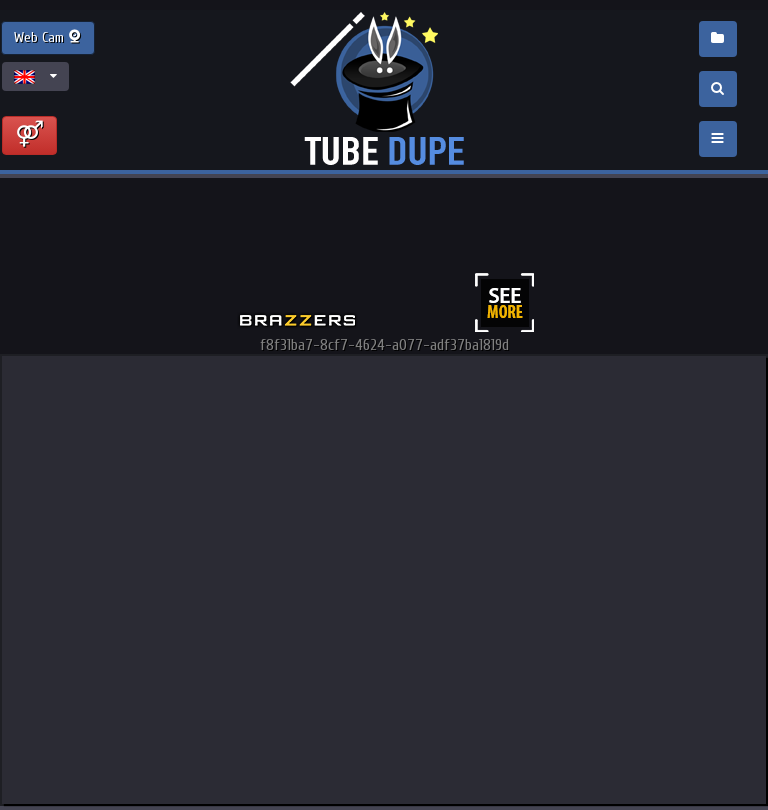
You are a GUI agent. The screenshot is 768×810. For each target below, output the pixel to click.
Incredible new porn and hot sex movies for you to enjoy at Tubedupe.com (384, 90)
